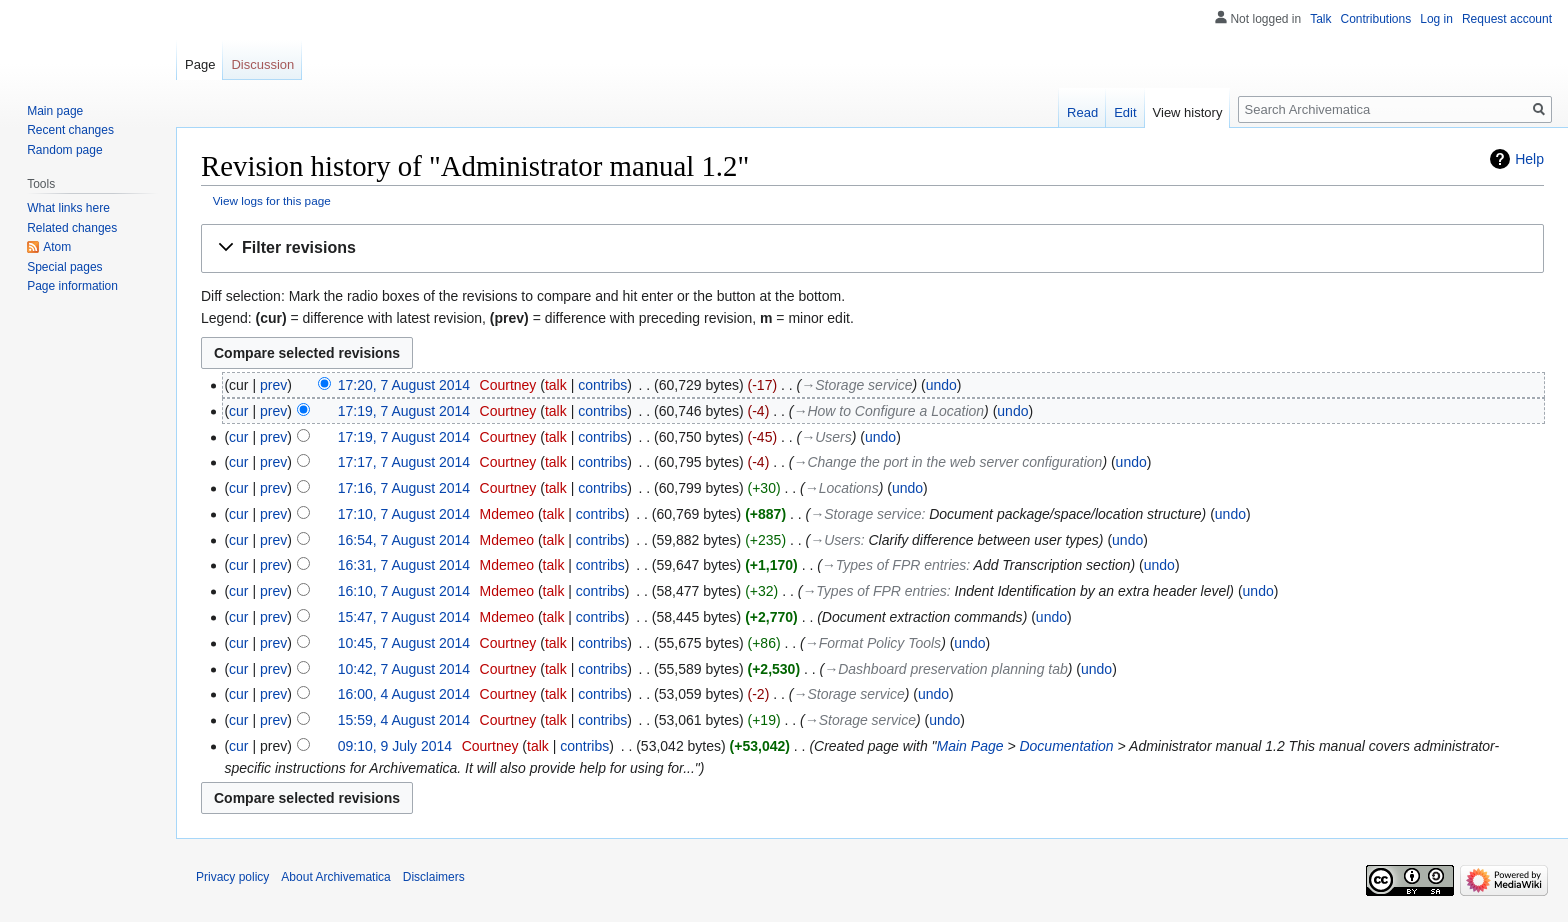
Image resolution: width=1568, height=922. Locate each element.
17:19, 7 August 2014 (404, 411)
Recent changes (70, 130)
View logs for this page (272, 200)
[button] (872, 248)
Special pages (64, 267)
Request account (1507, 19)
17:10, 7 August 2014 (404, 514)
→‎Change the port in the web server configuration (947, 462)
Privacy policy (232, 877)
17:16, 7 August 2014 (404, 488)
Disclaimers (434, 877)
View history (1188, 112)
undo (941, 385)
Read (1082, 112)
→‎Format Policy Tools (873, 643)
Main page (55, 111)
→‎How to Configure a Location (888, 411)
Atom (57, 247)
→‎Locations (842, 488)
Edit (1125, 112)
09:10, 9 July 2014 (395, 746)
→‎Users (826, 437)
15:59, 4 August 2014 (404, 720)
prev (273, 385)
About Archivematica (335, 877)
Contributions (1376, 19)
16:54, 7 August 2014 (404, 540)
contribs (602, 385)
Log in (1436, 19)
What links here (68, 208)
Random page (64, 150)
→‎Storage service (856, 385)
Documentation (1066, 746)
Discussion (262, 64)
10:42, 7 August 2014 (404, 669)
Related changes (72, 228)
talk (556, 385)
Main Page (970, 746)
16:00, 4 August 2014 (404, 694)
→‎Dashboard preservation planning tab (946, 669)
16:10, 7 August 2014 (404, 591)
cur (238, 411)
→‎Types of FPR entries (894, 565)
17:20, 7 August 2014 (404, 385)
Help (1529, 159)
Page (200, 64)
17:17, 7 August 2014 (404, 462)
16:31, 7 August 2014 (404, 565)
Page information (72, 286)
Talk (1320, 19)
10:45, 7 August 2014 (404, 643)
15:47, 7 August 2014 (404, 617)
